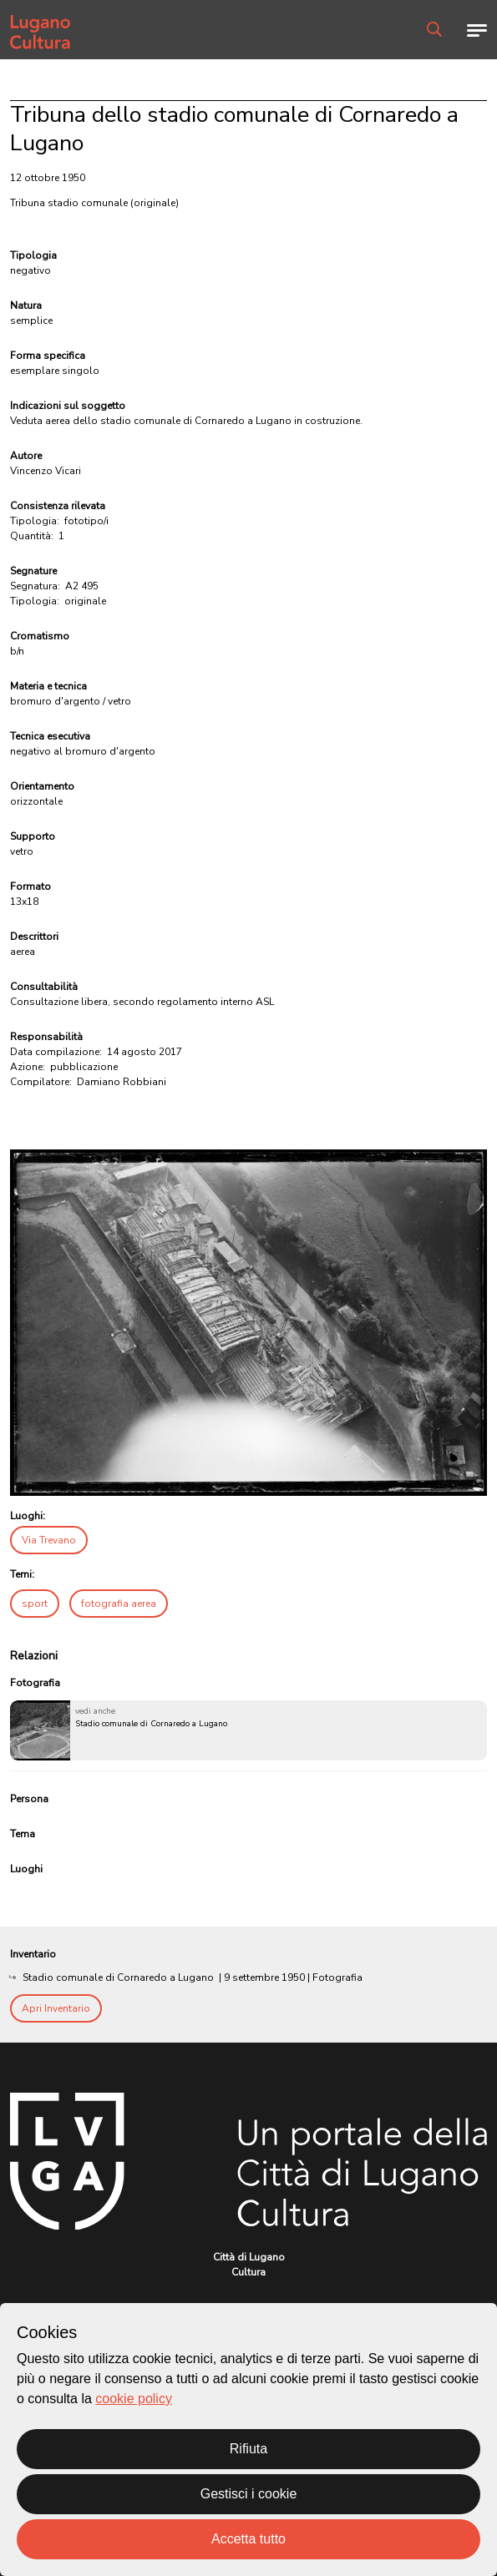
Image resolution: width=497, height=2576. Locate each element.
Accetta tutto (248, 2539)
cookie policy (133, 2399)
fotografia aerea (118, 1603)
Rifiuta (248, 2449)
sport (35, 1603)
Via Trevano (49, 1540)
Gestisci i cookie (248, 2494)
